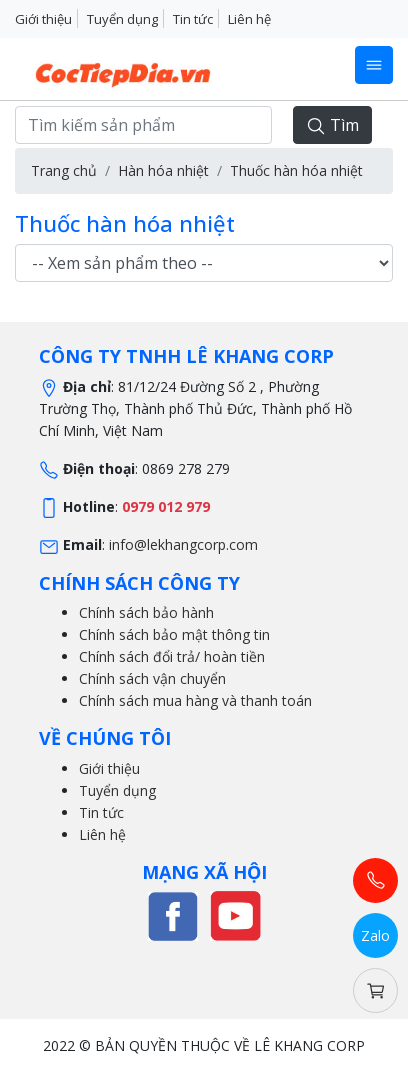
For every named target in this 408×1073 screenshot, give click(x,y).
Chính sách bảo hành (146, 612)
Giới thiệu (43, 19)
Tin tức (193, 19)
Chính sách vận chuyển (152, 678)
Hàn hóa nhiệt (163, 170)
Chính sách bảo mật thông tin (174, 634)
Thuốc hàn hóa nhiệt (296, 170)
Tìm (332, 125)
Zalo (375, 935)
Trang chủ (64, 170)
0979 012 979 (166, 506)
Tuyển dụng (122, 19)
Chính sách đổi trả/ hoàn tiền (172, 656)
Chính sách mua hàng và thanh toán (195, 700)
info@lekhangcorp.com (183, 544)
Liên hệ (249, 19)
